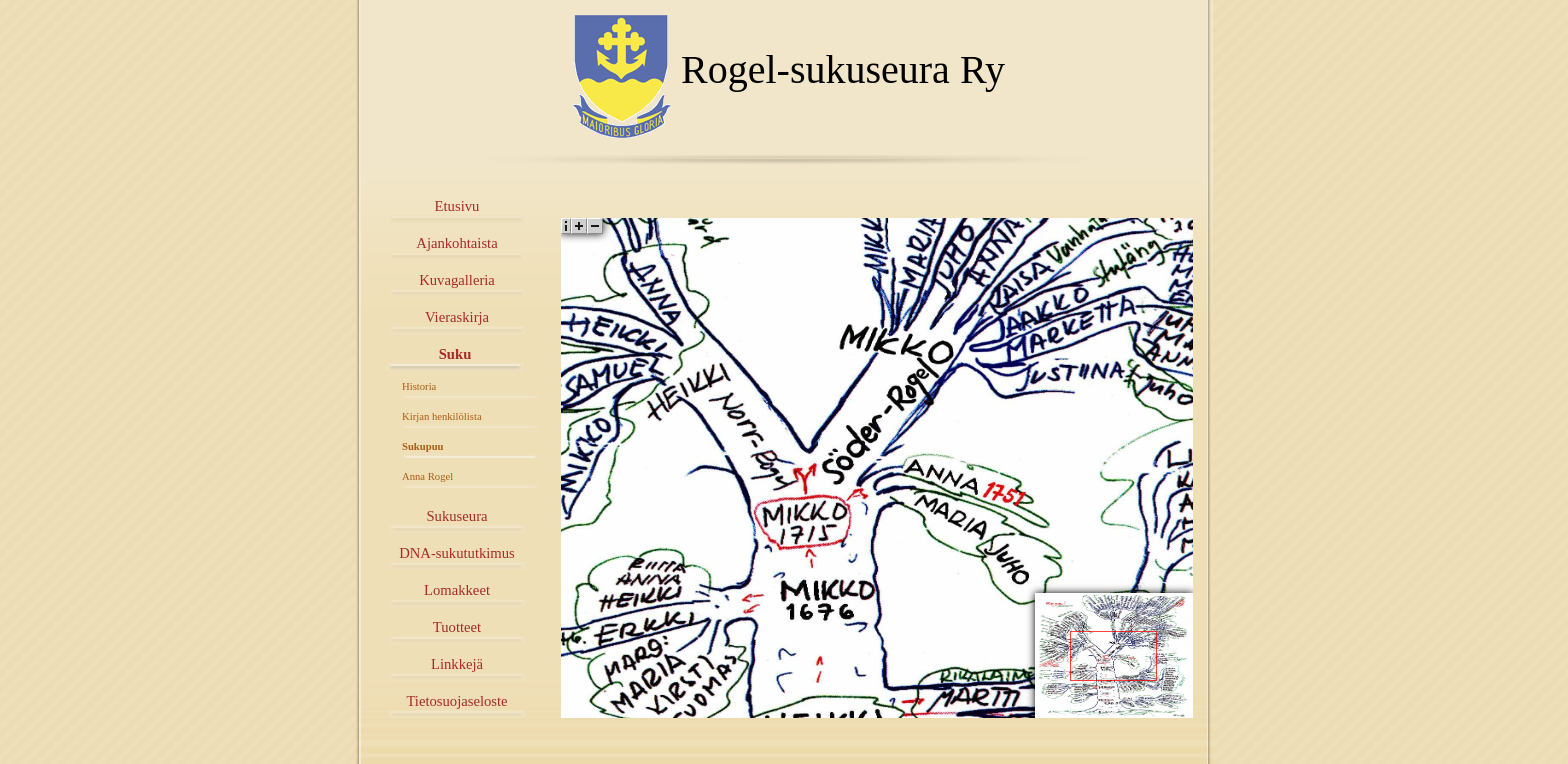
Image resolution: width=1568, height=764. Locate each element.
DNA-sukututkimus (457, 553)
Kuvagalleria (457, 280)
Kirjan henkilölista (442, 416)
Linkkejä (457, 664)
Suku (455, 354)
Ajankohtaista (456, 243)
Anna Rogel (427, 476)
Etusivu (457, 206)
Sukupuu (423, 446)
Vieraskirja (457, 317)
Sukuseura (456, 516)
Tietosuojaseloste (456, 701)
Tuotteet (457, 627)
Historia (419, 386)
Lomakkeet (457, 590)
